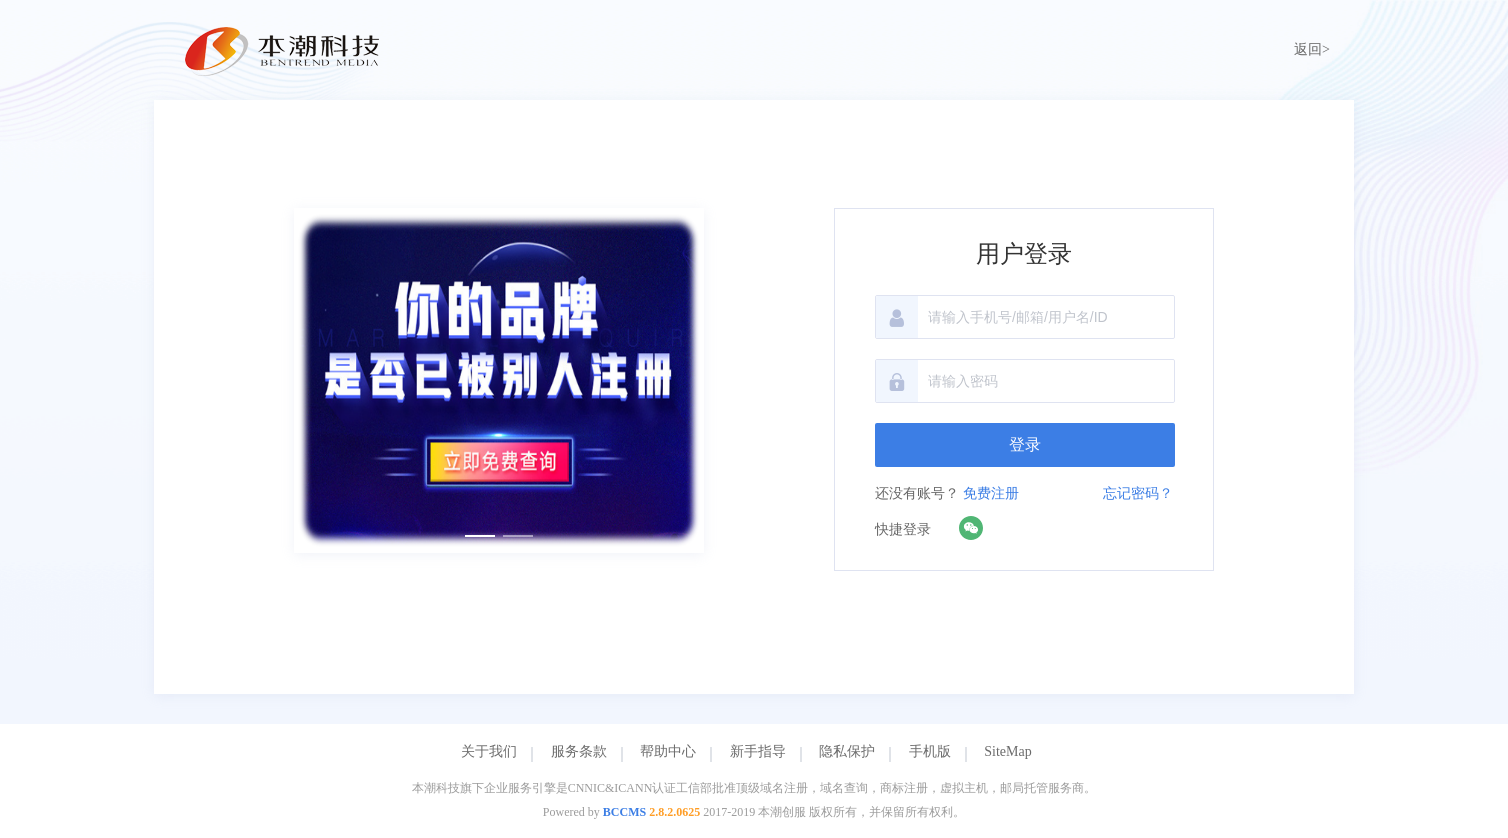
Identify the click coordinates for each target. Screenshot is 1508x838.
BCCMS (624, 812)
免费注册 (991, 493)
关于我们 (489, 751)
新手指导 (758, 751)
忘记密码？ (1138, 493)
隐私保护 (847, 751)
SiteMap (1007, 751)
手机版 (930, 751)
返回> (1312, 49)
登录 (1025, 444)
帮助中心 (668, 751)
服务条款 (579, 751)
